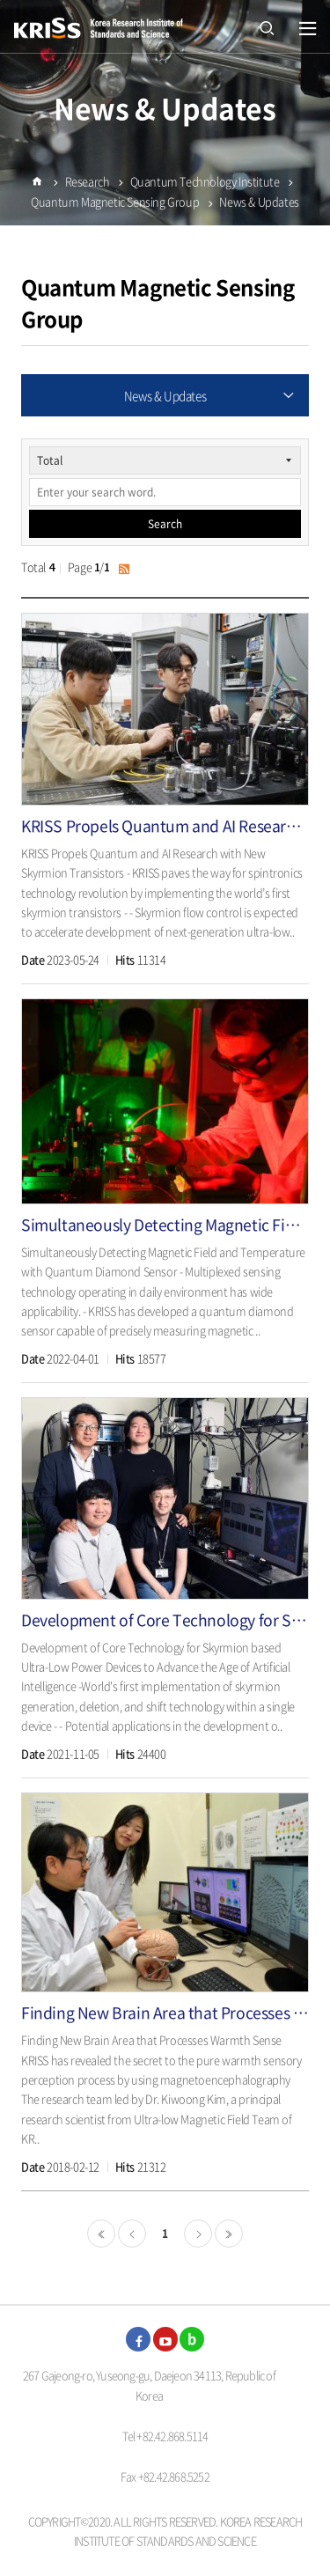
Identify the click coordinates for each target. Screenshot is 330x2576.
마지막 (229, 2233)
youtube (165, 2339)
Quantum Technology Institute (205, 184)
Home (37, 191)
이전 (132, 2233)
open (267, 26)
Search (165, 524)
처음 (101, 2233)
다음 (198, 2233)
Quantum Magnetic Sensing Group (115, 205)
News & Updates (258, 205)
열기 (308, 29)
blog (192, 2339)
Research (87, 184)
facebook (138, 2339)
